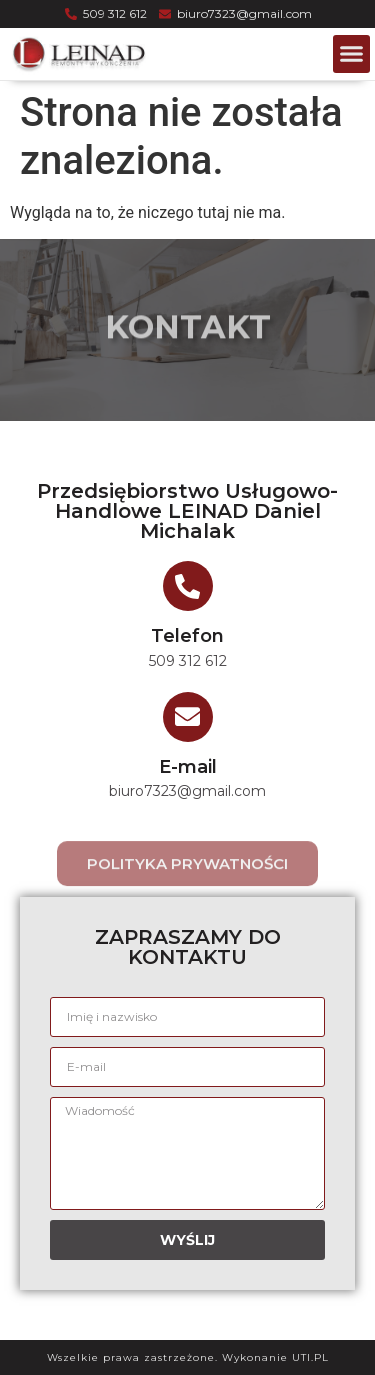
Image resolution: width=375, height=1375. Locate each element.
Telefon (187, 636)
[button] (352, 54)
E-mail (188, 767)
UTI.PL (310, 1357)
